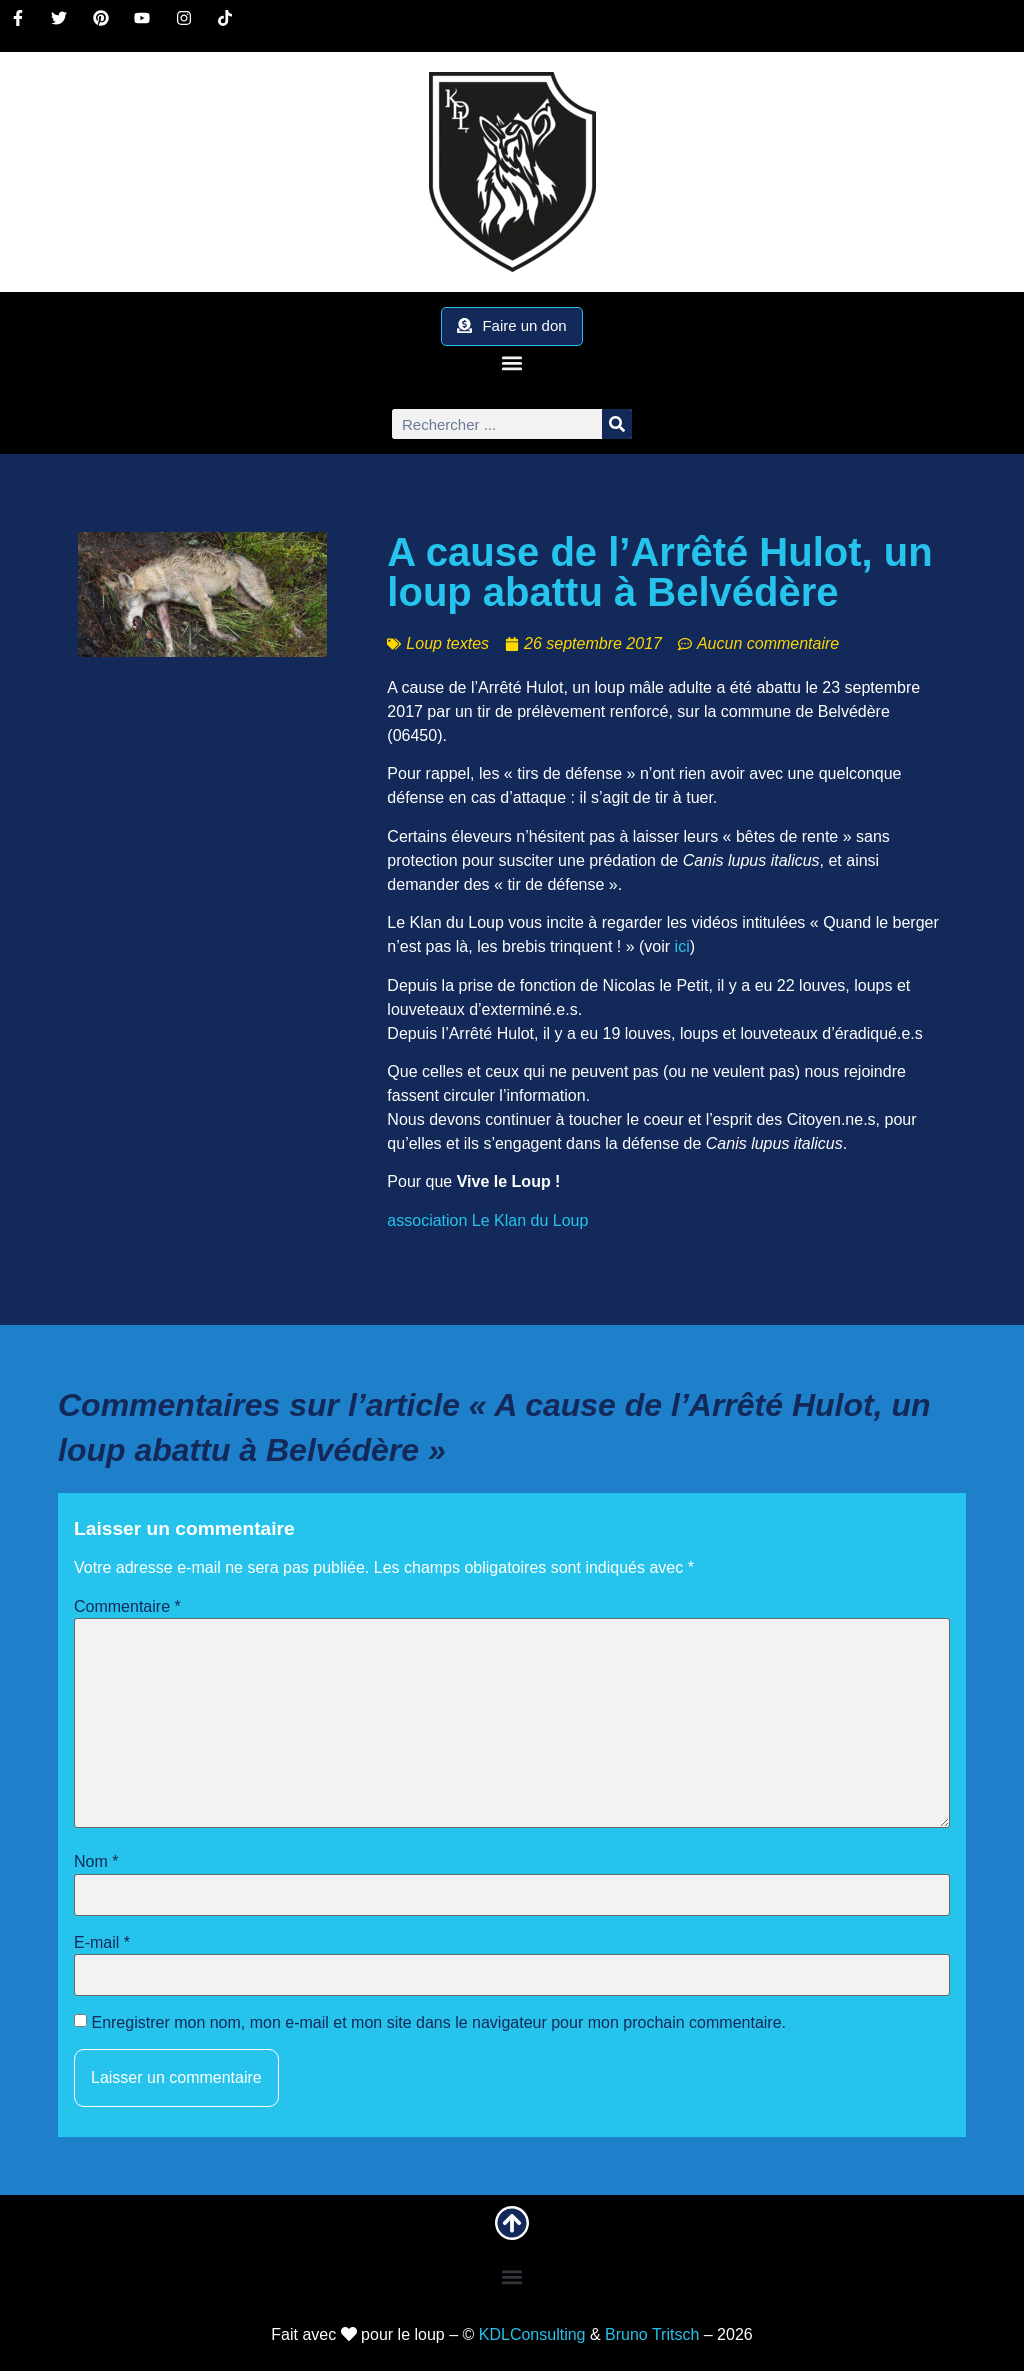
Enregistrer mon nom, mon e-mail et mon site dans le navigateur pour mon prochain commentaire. (438, 2023)
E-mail (102, 1943)
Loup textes (447, 643)
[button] (512, 362)
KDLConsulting (532, 2334)
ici (682, 946)
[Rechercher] (617, 424)
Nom (96, 1862)
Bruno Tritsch (652, 2334)
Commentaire (127, 1607)
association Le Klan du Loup (487, 1220)
